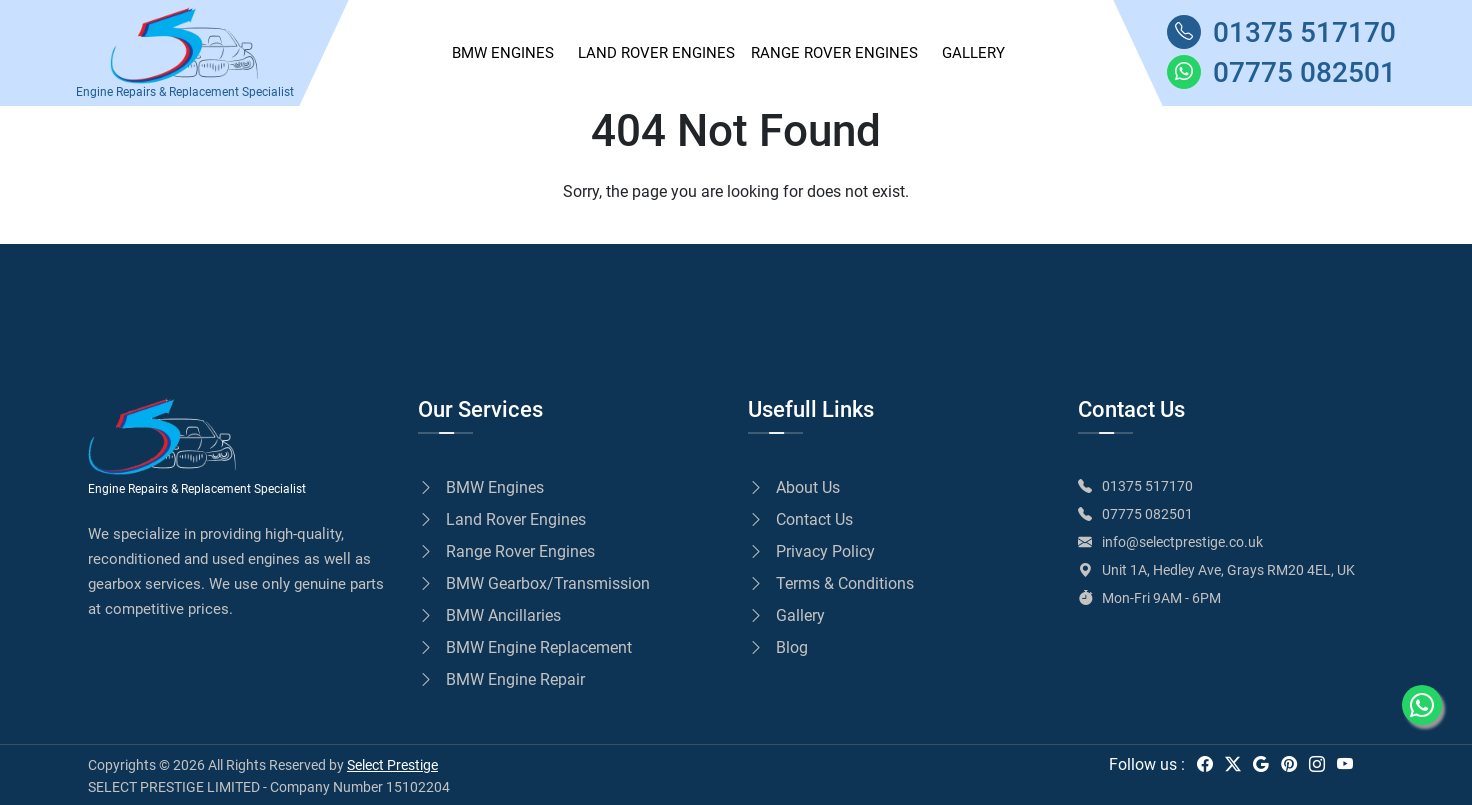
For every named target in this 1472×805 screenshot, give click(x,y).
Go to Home (154, 231)
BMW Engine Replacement (525, 647)
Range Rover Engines (834, 53)
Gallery (786, 615)
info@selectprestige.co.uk (1182, 542)
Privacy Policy (811, 551)
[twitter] (1233, 764)
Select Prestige (392, 765)
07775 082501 (1147, 514)
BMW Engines (481, 487)
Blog (778, 647)
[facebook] (1205, 764)
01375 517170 (1147, 486)
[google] (1261, 764)
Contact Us (800, 519)
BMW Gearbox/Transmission (534, 583)
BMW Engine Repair (501, 679)
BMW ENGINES (503, 53)
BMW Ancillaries (489, 615)
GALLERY (973, 53)
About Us (794, 487)
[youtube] (1345, 764)
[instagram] (1317, 764)
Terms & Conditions (831, 583)
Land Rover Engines (656, 53)
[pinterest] (1289, 764)
